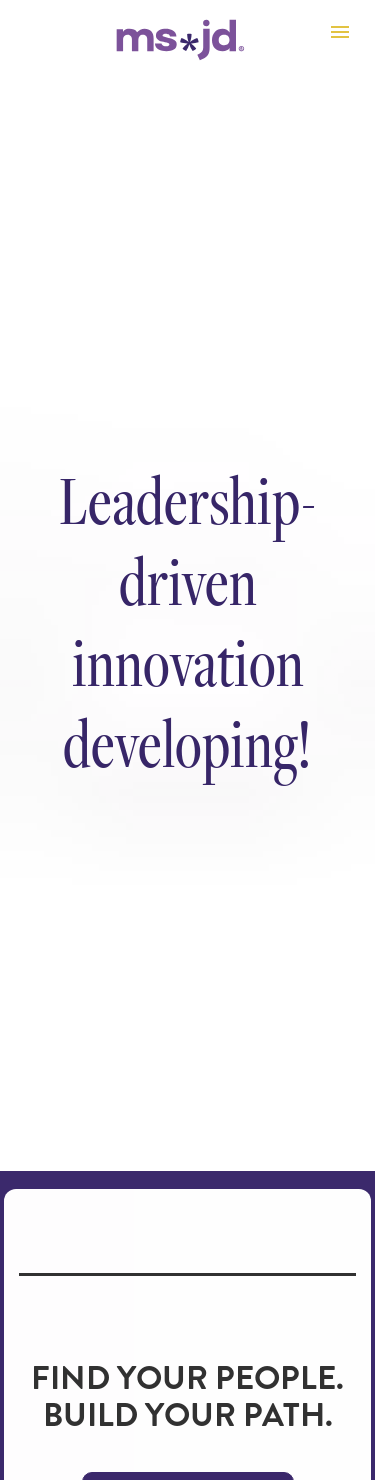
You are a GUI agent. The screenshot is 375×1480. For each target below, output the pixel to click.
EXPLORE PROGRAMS (188, 1403)
